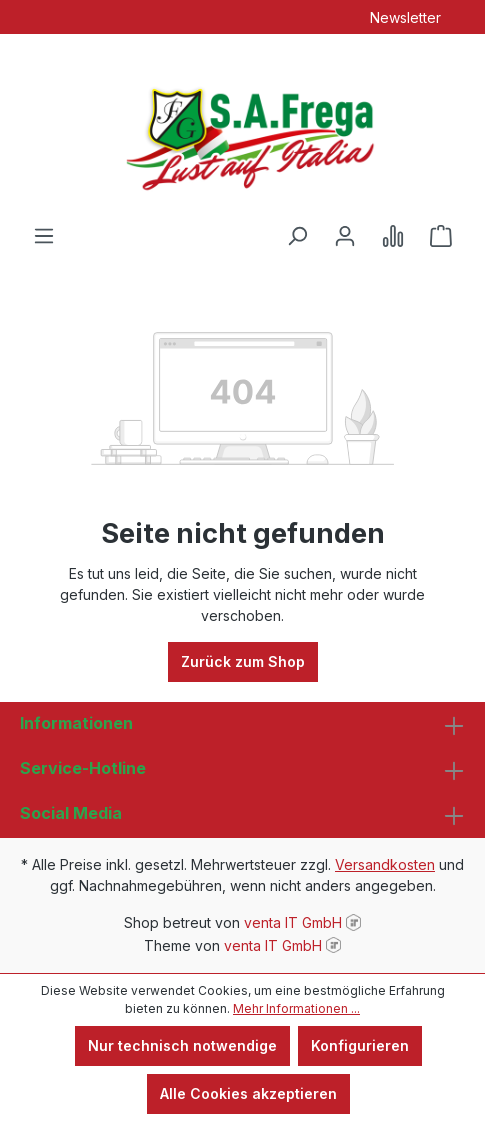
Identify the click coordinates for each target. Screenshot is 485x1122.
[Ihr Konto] (345, 236)
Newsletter (405, 17)
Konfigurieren (360, 1045)
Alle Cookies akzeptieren (248, 1093)
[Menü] (44, 236)
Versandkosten (385, 864)
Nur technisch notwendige (182, 1045)
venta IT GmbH (293, 922)
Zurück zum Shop (243, 661)
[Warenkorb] (441, 236)
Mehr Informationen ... (296, 1008)
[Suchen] (297, 236)
